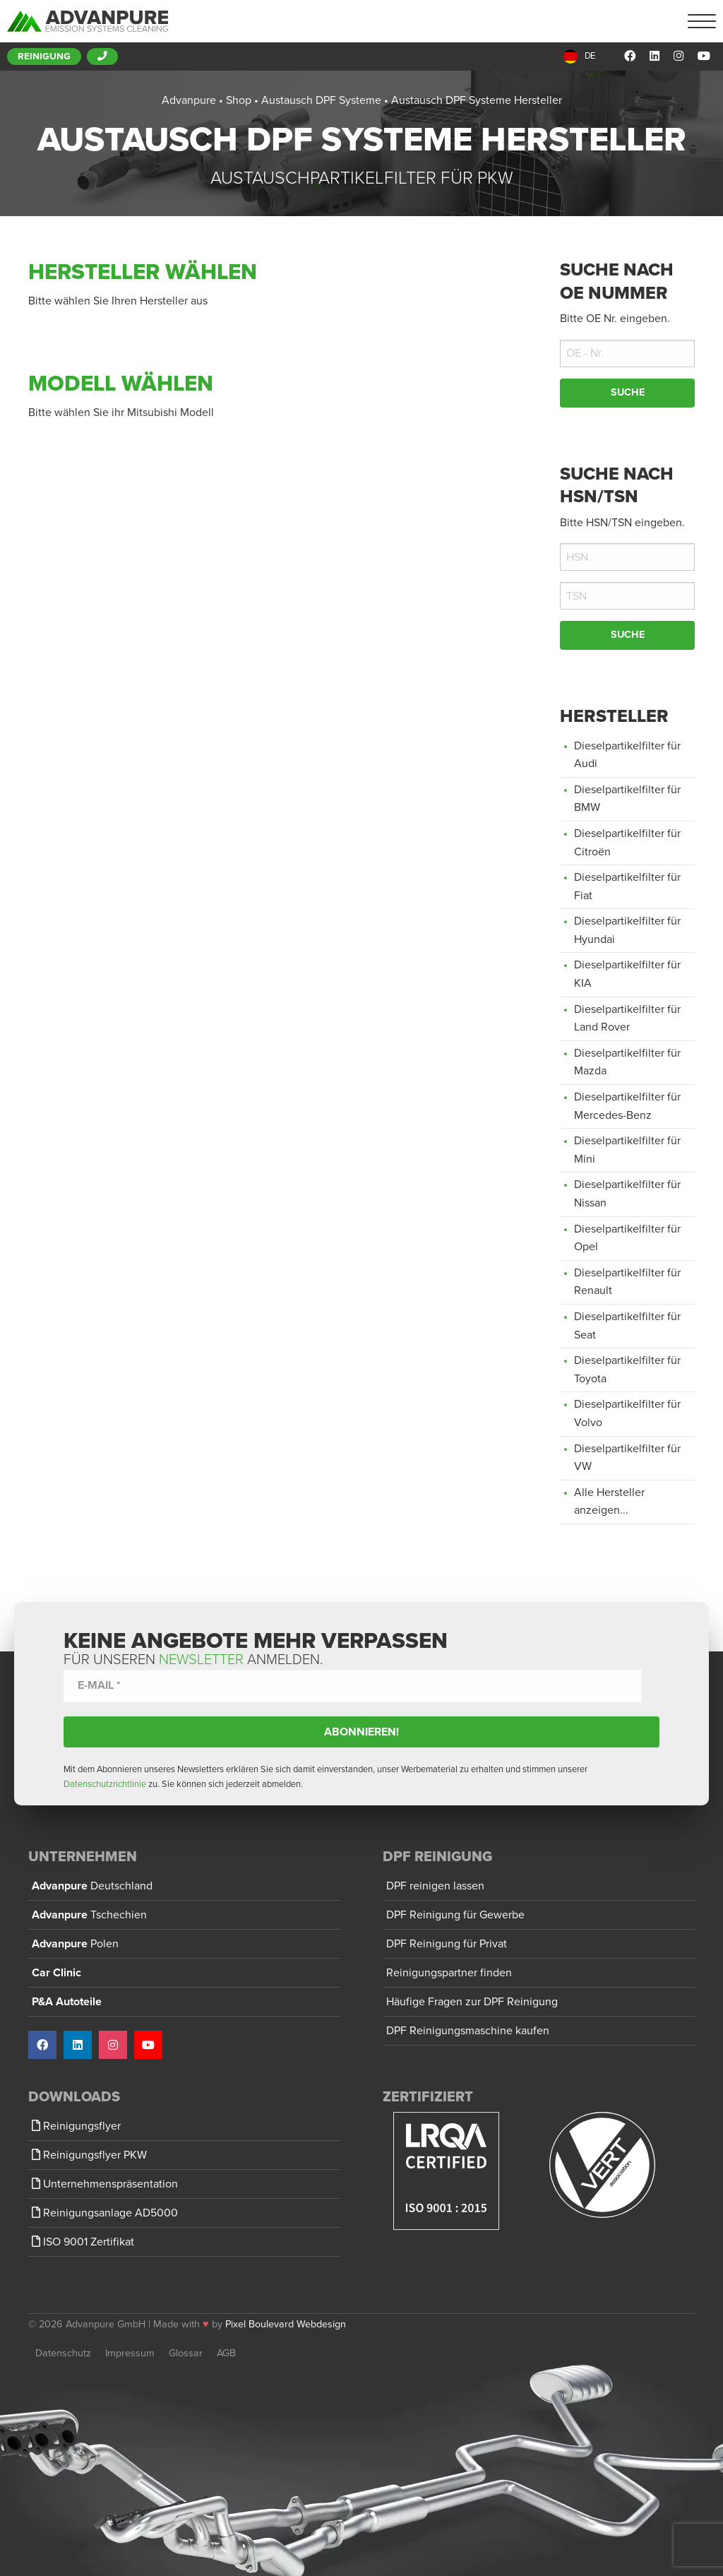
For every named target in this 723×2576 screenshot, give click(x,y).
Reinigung (44, 56)
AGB (226, 2353)
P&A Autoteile (67, 2002)
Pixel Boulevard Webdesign (285, 2324)
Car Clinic (56, 1973)
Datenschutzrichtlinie (105, 1784)
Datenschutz (63, 2353)
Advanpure (92, 1886)
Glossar (186, 2353)
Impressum (130, 2353)
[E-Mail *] (353, 1685)
